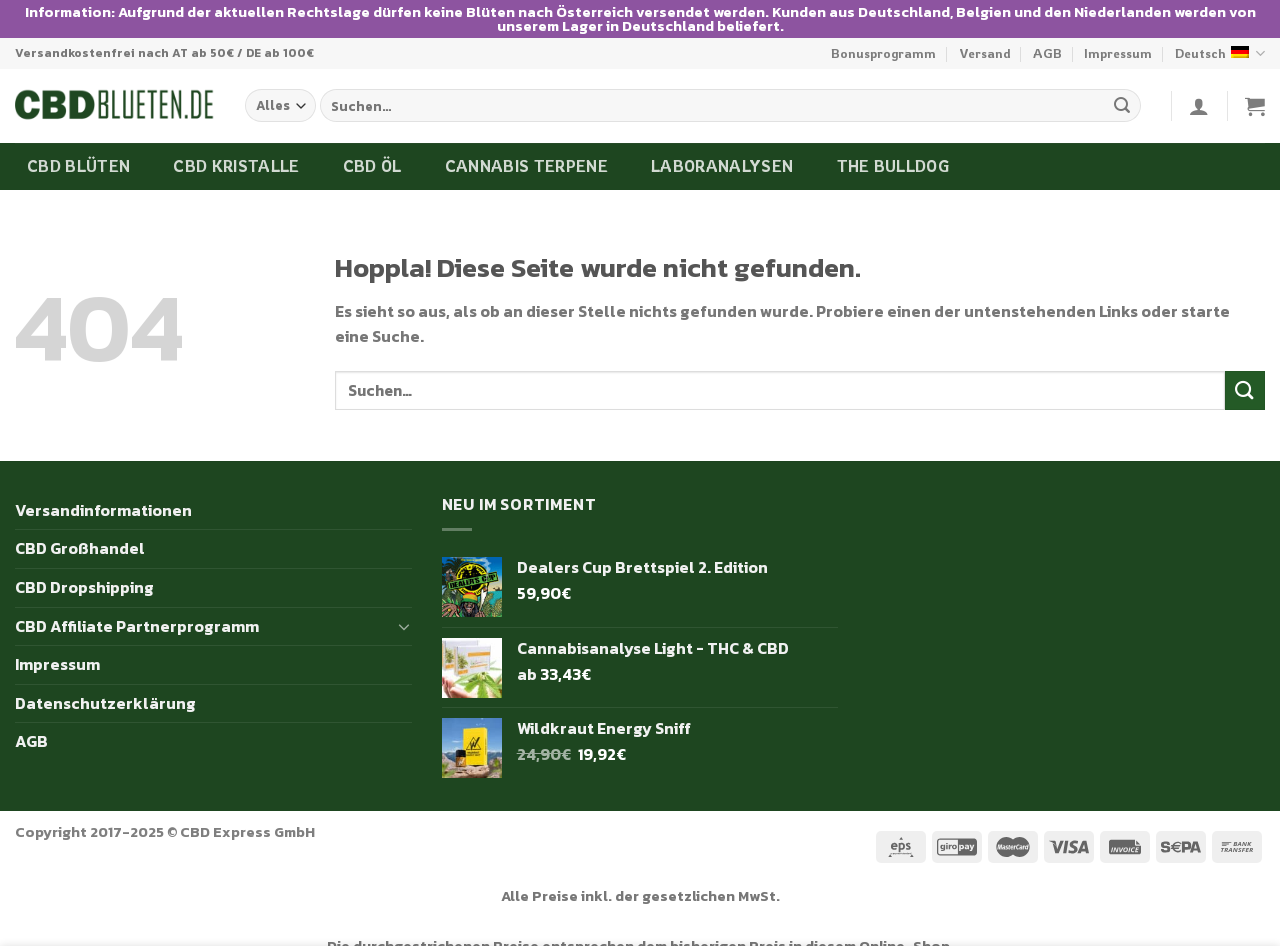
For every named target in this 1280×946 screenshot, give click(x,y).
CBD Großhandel (80, 539)
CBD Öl (372, 156)
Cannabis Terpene (526, 156)
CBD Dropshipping (84, 577)
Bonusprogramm (883, 44)
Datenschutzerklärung (105, 693)
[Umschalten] (404, 616)
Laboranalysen (722, 156)
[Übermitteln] (1122, 96)
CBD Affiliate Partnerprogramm (137, 616)
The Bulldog (893, 156)
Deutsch (1220, 43)
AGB (1047, 44)
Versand (985, 44)
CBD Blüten (78, 156)
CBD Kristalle (236, 156)
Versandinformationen (103, 500)
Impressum (1118, 44)
